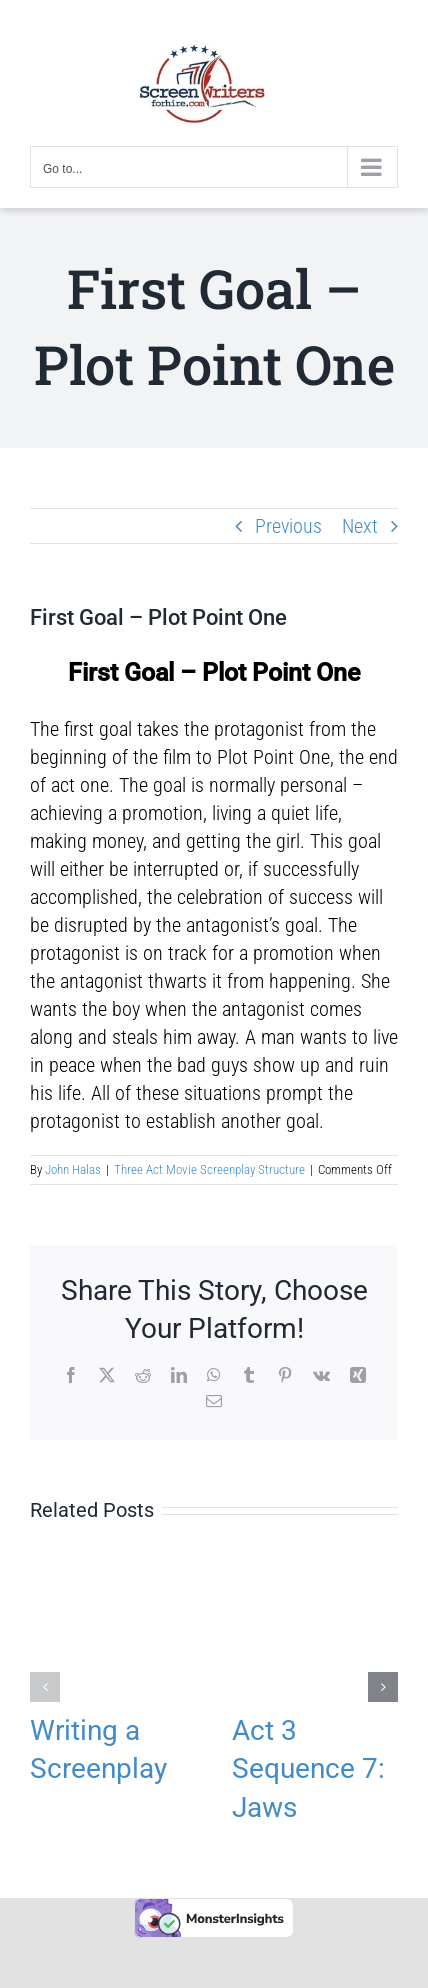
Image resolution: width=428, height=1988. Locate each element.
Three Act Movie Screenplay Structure (209, 1169)
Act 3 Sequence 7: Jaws (308, 1768)
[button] (45, 1687)
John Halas (73, 1169)
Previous (288, 526)
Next (360, 526)
